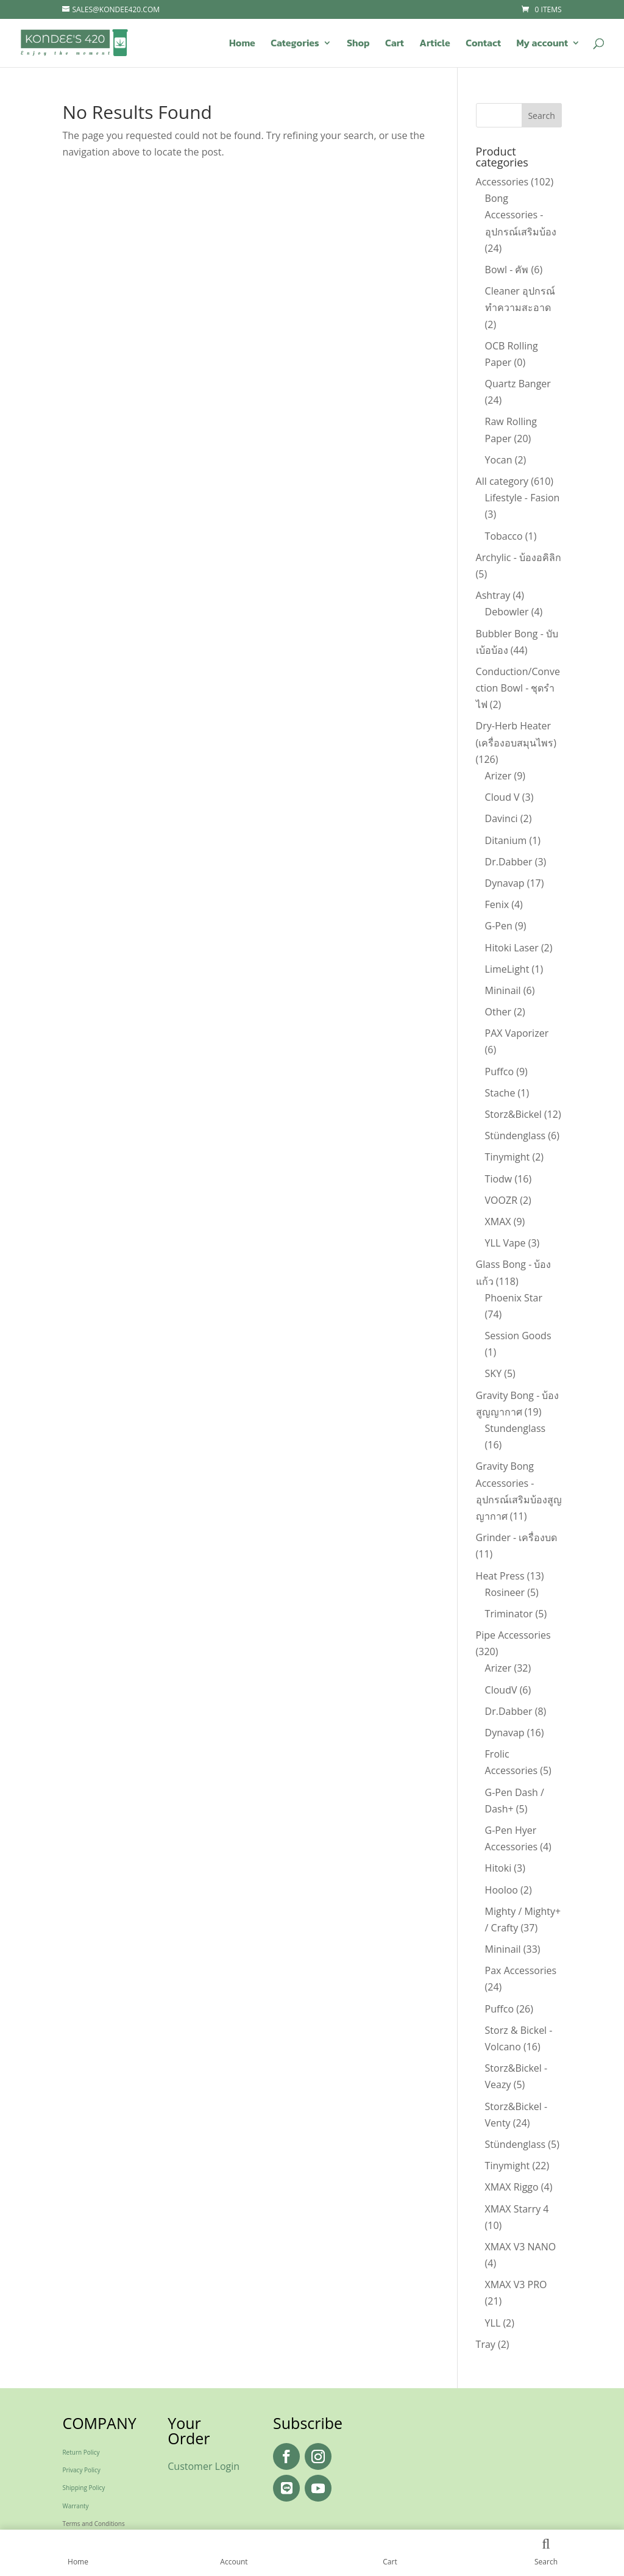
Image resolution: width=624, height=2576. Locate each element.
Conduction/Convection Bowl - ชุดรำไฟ (518, 688)
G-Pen (498, 925)
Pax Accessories (521, 1970)
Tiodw (498, 1179)
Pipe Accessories (513, 1635)
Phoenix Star (513, 1297)
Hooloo (501, 1890)
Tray (485, 2344)
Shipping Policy (83, 2487)
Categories (295, 44)
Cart (394, 44)
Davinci (501, 818)
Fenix (497, 904)
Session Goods (518, 1335)
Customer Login (203, 2466)
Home (242, 44)
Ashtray (493, 595)
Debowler (507, 611)
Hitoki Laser (512, 947)
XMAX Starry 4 (517, 2209)
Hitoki (498, 1868)
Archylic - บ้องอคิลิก (518, 557)
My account (542, 44)
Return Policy (80, 2452)
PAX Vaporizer (517, 1033)
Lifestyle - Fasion (522, 497)
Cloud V (502, 797)
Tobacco (504, 536)
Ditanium (506, 840)
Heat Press (500, 1576)
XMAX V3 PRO (516, 2284)
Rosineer (505, 1592)
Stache (500, 1093)
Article (434, 44)
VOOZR (501, 1200)
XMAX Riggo (512, 2187)
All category (502, 481)
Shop (358, 44)
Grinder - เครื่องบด (517, 1537)
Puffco (499, 1071)
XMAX (498, 1221)
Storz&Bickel (513, 1114)
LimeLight (507, 969)
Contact (483, 44)
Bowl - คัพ (507, 269)
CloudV (501, 1690)
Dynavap (505, 883)
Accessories (502, 181)
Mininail (503, 990)
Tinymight (507, 1157)
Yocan (498, 460)
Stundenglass (515, 1428)
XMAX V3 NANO (520, 2246)
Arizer (498, 775)
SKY (493, 1373)
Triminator (509, 1613)
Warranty (75, 2506)
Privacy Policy (81, 2470)
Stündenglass (515, 1135)
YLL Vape (505, 1243)
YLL (493, 2323)
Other (498, 1011)
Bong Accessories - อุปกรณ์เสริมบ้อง (520, 214)
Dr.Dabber (509, 861)
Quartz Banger (518, 383)
